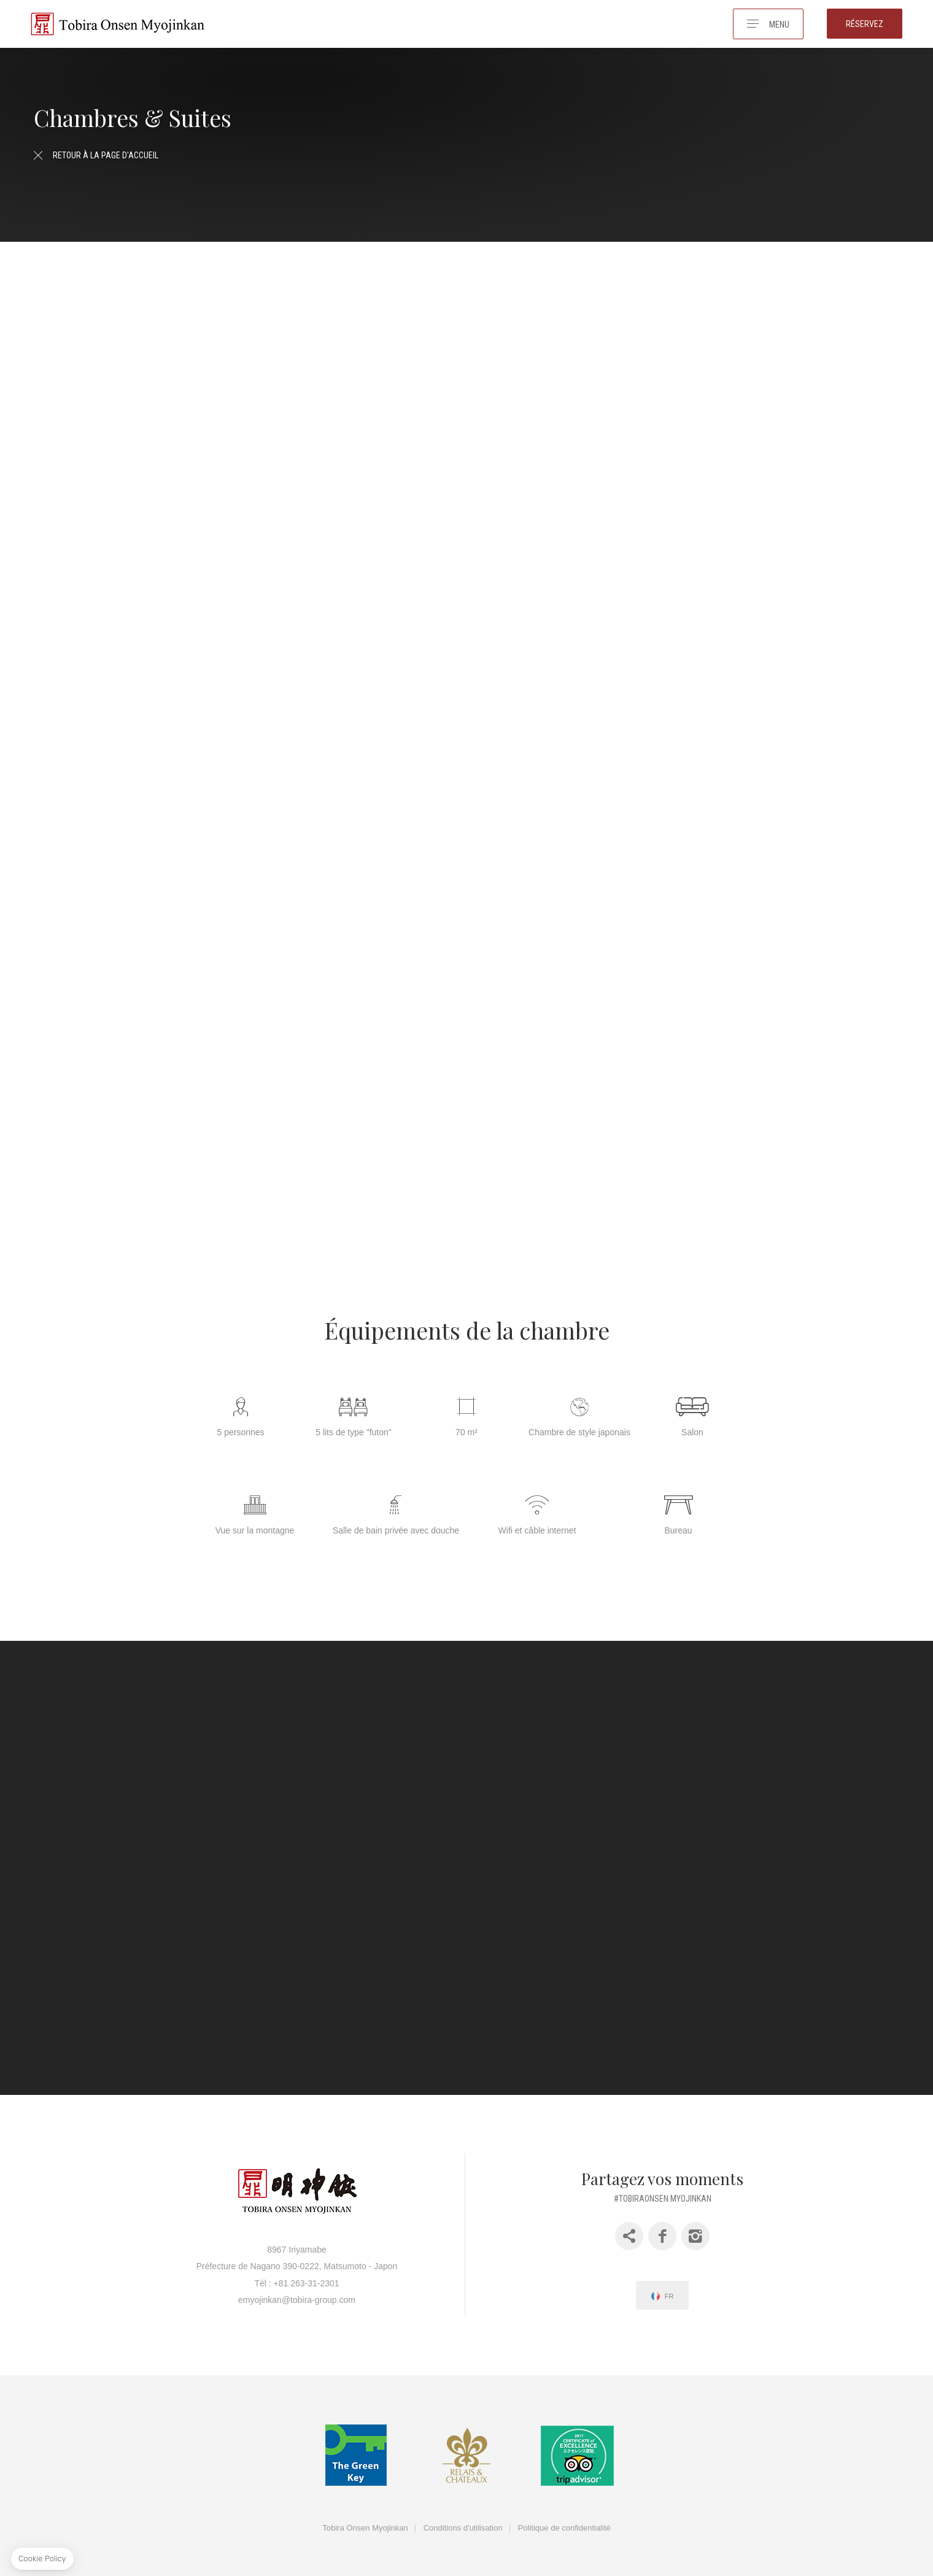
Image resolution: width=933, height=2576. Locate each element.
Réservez (864, 24)
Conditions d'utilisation (463, 2511)
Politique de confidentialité (564, 2511)
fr (669, 2280)
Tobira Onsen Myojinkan (365, 2511)
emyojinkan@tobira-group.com (296, 2284)
